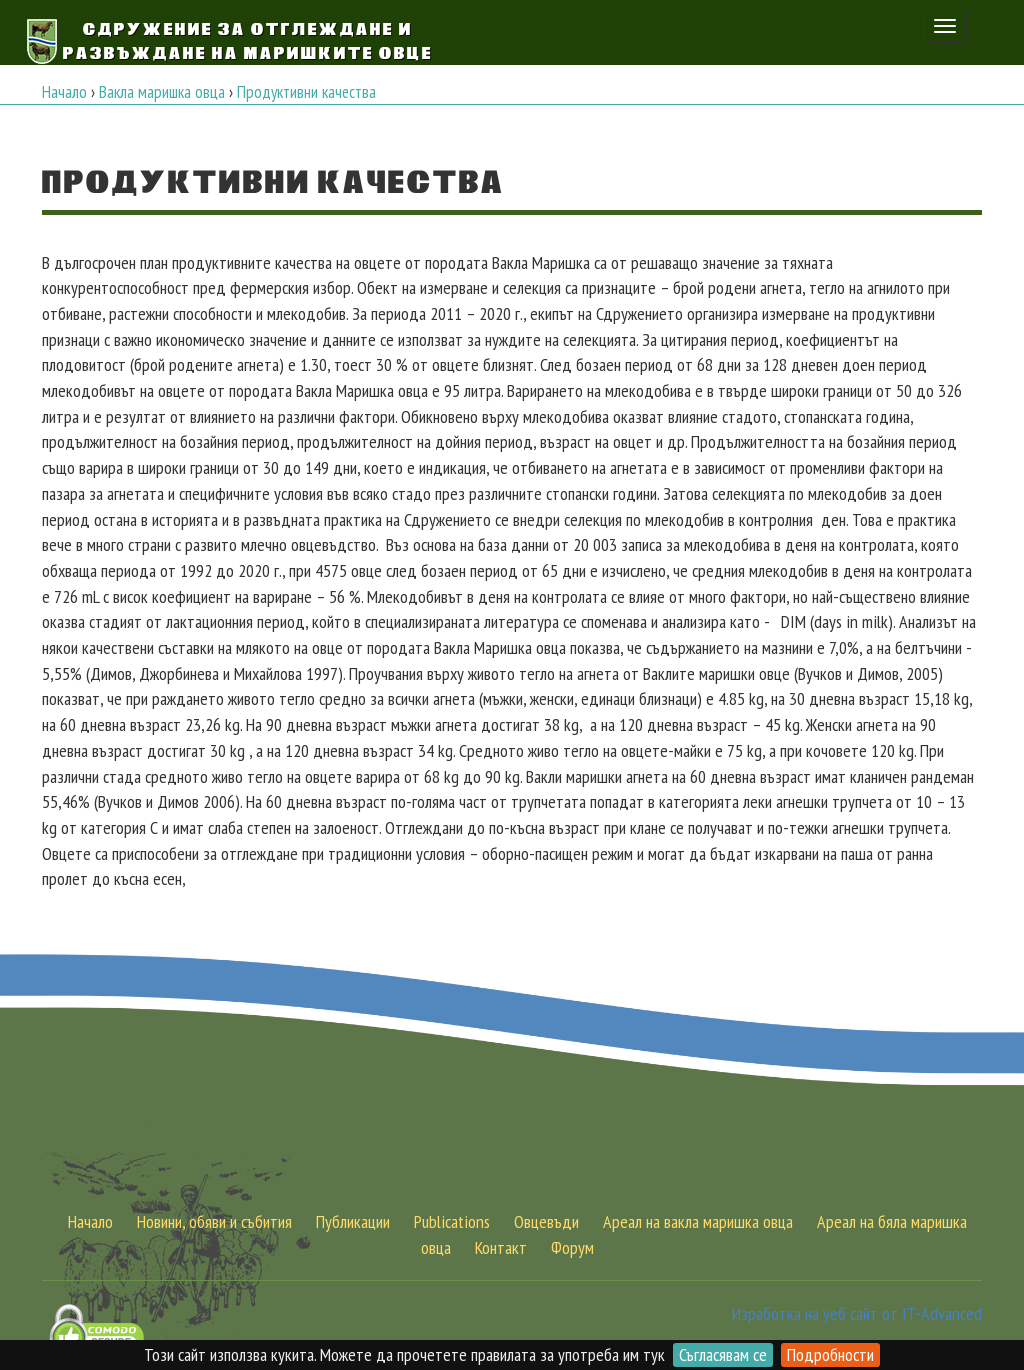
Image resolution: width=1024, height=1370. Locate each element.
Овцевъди (546, 1221)
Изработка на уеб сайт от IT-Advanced (857, 1313)
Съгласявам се (723, 1354)
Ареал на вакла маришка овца (698, 1221)
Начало (90, 1221)
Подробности (830, 1354)
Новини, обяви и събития (214, 1221)
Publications (452, 1221)
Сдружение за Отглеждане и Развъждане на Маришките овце (248, 39)
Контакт (501, 1247)
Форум (572, 1247)
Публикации (353, 1221)
